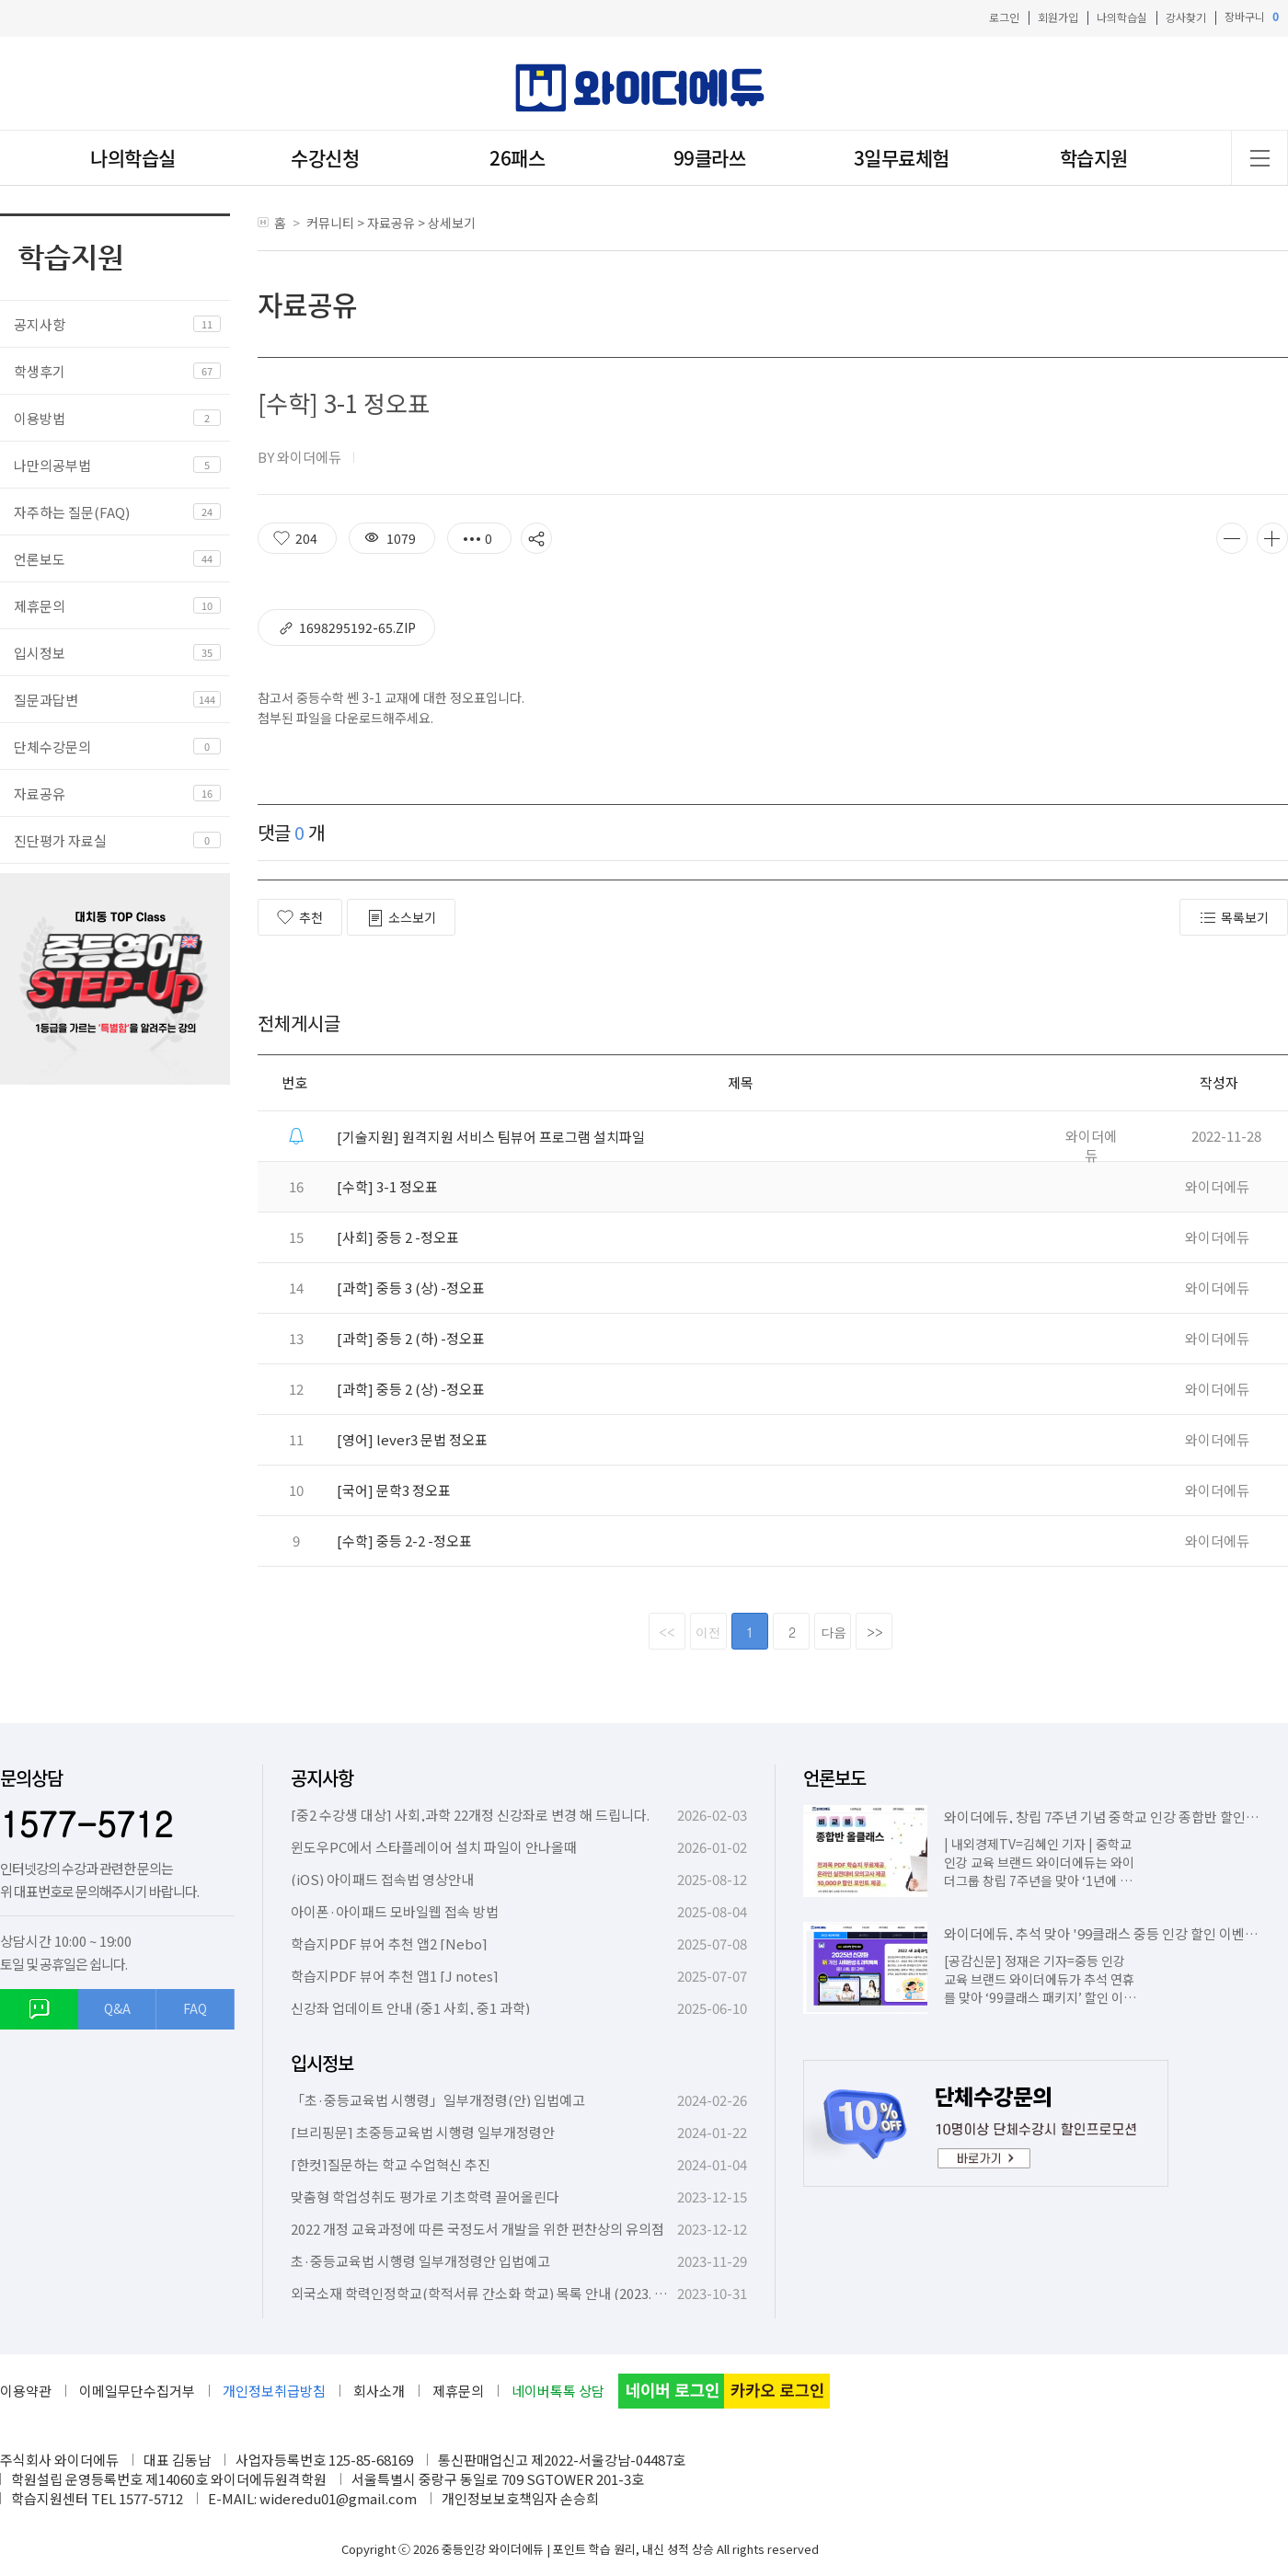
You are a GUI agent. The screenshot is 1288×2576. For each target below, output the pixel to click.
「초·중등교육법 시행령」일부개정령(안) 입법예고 (438, 2100)
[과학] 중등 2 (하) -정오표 (411, 1338)
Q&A (117, 2008)
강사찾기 (1186, 17)
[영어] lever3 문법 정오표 (412, 1439)
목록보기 (1234, 917)
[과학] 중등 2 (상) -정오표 (411, 1388)
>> (875, 1632)
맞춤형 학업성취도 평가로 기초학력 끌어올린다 (425, 2196)
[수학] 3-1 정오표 (387, 1186)
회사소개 (379, 2390)
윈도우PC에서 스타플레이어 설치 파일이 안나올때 (434, 1847)
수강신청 (325, 158)
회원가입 (1058, 17)
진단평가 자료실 (60, 840)
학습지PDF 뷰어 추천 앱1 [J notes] (395, 1975)
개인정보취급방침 (274, 2390)
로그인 (1004, 17)
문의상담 (31, 1778)
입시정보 (39, 652)
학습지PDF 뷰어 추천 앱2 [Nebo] (389, 1943)
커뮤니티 (330, 222)
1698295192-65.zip (346, 628)
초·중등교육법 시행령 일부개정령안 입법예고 (420, 2261)
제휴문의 (39, 605)
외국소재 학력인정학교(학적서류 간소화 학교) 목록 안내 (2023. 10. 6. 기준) (504, 2293)
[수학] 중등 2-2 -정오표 (404, 1540)
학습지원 (1094, 158)
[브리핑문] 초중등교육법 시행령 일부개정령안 (423, 2132)
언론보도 (39, 559)
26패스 (517, 158)
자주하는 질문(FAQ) (72, 512)
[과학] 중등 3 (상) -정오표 (411, 1287)
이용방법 (39, 418)
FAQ (195, 2008)
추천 (300, 917)
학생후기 (39, 371)
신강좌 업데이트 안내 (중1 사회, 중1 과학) (410, 2008)
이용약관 (26, 2390)
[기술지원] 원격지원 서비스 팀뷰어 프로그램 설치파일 (491, 1136)
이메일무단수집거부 (137, 2390)
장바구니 (1252, 16)
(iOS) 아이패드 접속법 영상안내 (382, 1879)
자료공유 (39, 793)
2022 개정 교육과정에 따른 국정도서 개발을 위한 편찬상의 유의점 (477, 2228)
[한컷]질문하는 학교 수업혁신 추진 (390, 2164)
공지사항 (39, 324)
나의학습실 (1122, 17)
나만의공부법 (52, 465)
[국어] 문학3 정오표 (394, 1490)
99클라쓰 (709, 158)
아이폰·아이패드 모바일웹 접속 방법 (395, 1911)
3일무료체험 (901, 158)
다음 (833, 1632)
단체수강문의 (52, 746)
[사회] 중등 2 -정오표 (398, 1237)
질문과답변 (46, 699)
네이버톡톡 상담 (558, 2390)
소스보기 (401, 917)
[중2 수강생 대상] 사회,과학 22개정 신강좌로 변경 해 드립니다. (470, 1814)
